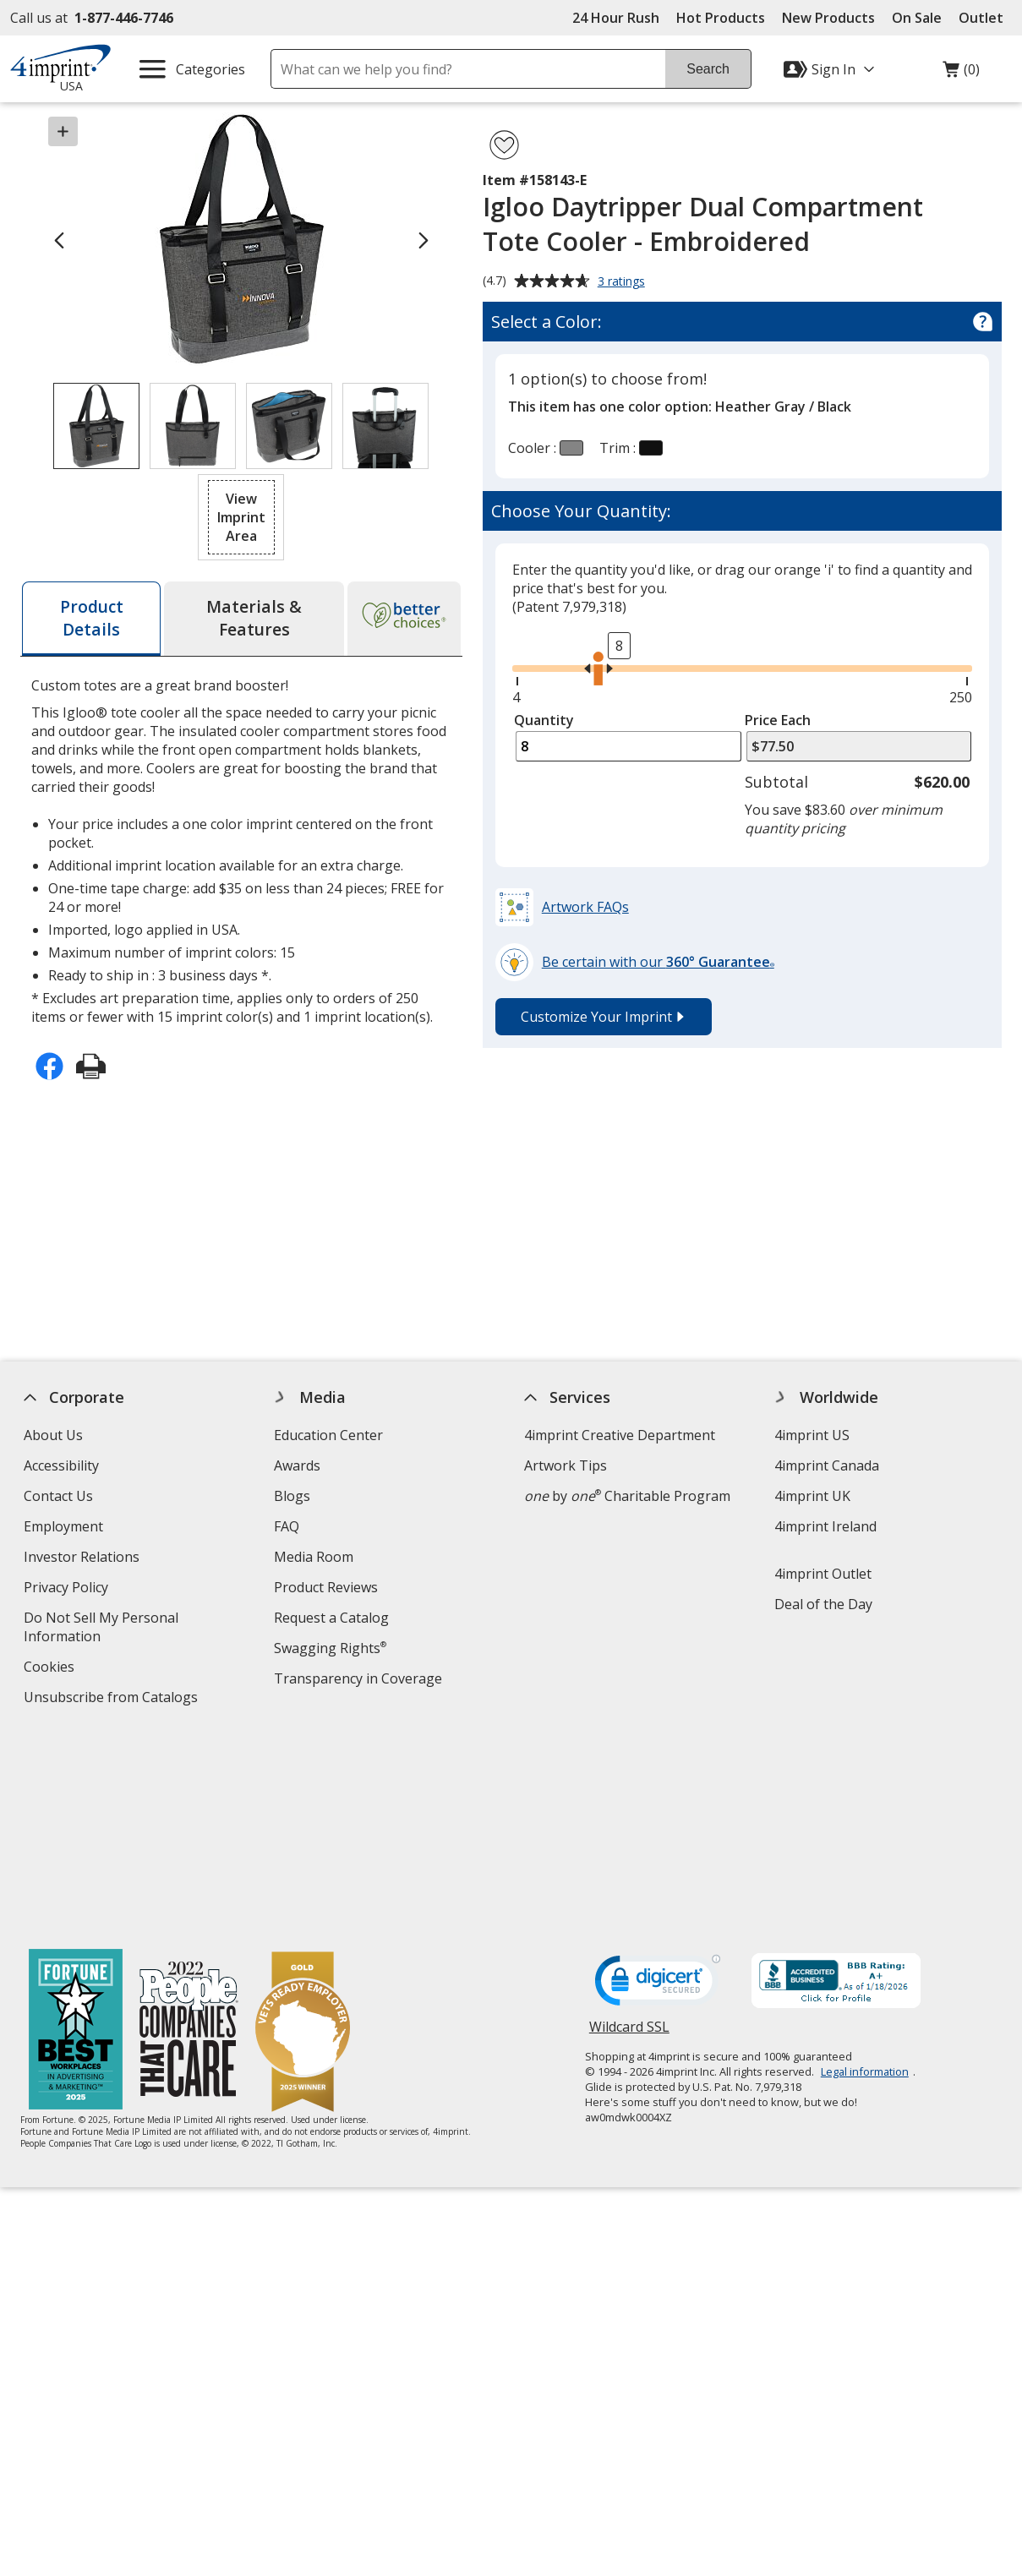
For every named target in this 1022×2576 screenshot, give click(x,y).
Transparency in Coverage (360, 1680)
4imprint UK (813, 1496)
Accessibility (61, 1465)
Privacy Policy (68, 1589)
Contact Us (58, 1496)
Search (708, 69)
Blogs (292, 1496)
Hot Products (720, 17)
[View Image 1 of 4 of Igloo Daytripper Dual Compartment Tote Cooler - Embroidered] (96, 426)
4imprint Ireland (826, 1526)
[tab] (91, 618)
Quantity (544, 720)
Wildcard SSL (629, 1830)
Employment (63, 1526)
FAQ (286, 1526)
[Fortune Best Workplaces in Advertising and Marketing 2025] (75, 1828)
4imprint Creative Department (619, 1435)
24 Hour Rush (615, 17)
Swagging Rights (330, 1648)
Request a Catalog (331, 1617)
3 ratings (623, 282)
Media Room (313, 1556)
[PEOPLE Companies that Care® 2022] (189, 1828)
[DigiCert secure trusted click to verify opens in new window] (657, 1782)
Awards (297, 1465)
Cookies (51, 1668)
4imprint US (812, 1435)
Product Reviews (326, 1587)
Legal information (865, 1868)
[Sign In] (831, 69)
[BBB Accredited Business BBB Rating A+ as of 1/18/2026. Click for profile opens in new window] (836, 1780)
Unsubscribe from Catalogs (113, 1699)
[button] (241, 517)
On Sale (917, 17)
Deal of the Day (824, 1604)
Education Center (328, 1435)
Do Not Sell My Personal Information (101, 1629)
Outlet (985, 17)
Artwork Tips (565, 1465)
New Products (828, 17)
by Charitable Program (627, 1496)
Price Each (778, 720)
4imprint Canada (827, 1465)
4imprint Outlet (823, 1573)
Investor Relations (84, 1558)
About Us (53, 1435)
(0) (961, 73)
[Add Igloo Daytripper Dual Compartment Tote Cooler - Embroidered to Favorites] (504, 145)
